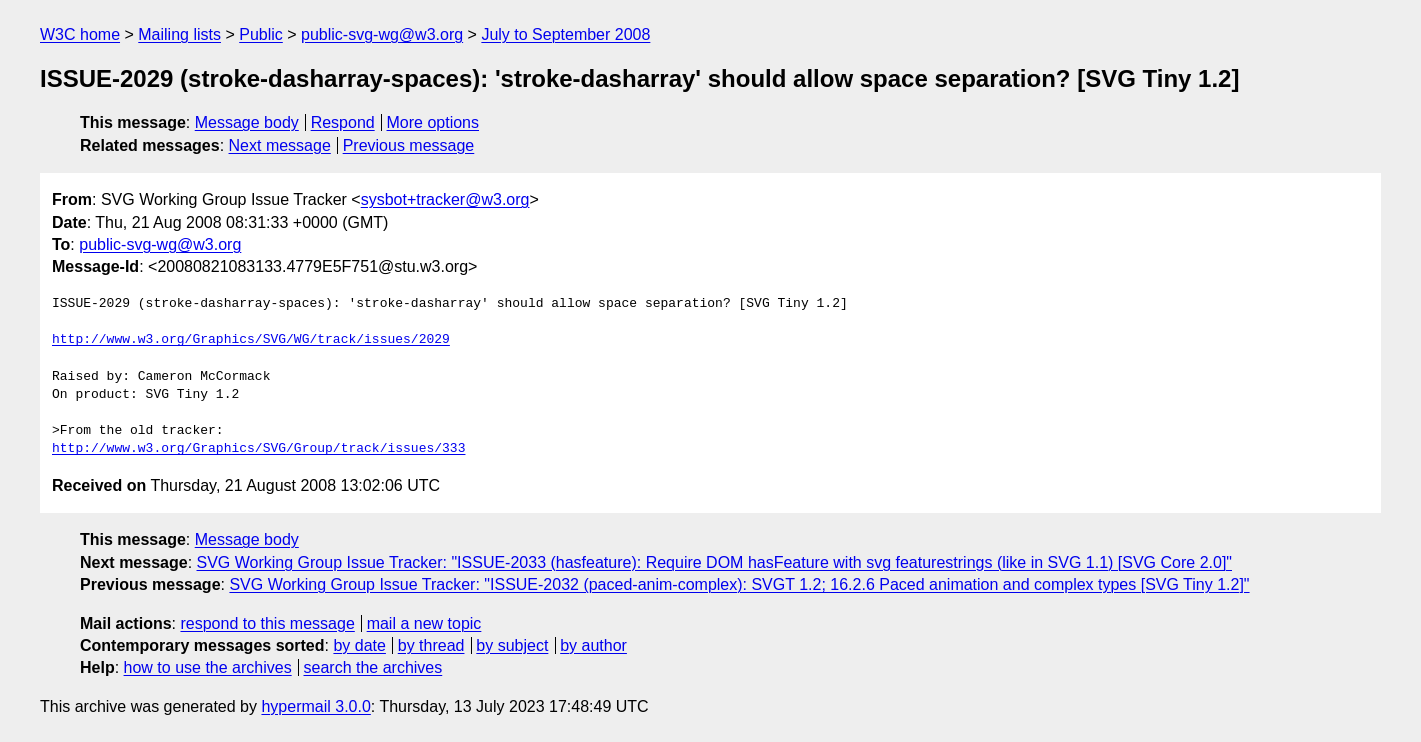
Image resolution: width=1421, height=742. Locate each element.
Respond (343, 122)
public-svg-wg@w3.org (382, 34)
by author (593, 645)
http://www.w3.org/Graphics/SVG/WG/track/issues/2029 (251, 340)
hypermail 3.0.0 (315, 706)
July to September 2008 (565, 34)
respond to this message (267, 623)
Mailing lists (179, 34)
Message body (247, 122)
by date (359, 645)
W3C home (80, 34)
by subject (512, 645)
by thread (431, 645)
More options (433, 122)
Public (261, 34)
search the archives (373, 667)
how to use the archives (208, 667)
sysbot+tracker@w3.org (445, 199)
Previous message (409, 145)
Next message (280, 145)
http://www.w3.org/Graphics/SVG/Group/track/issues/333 (258, 449)
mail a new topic (424, 623)
